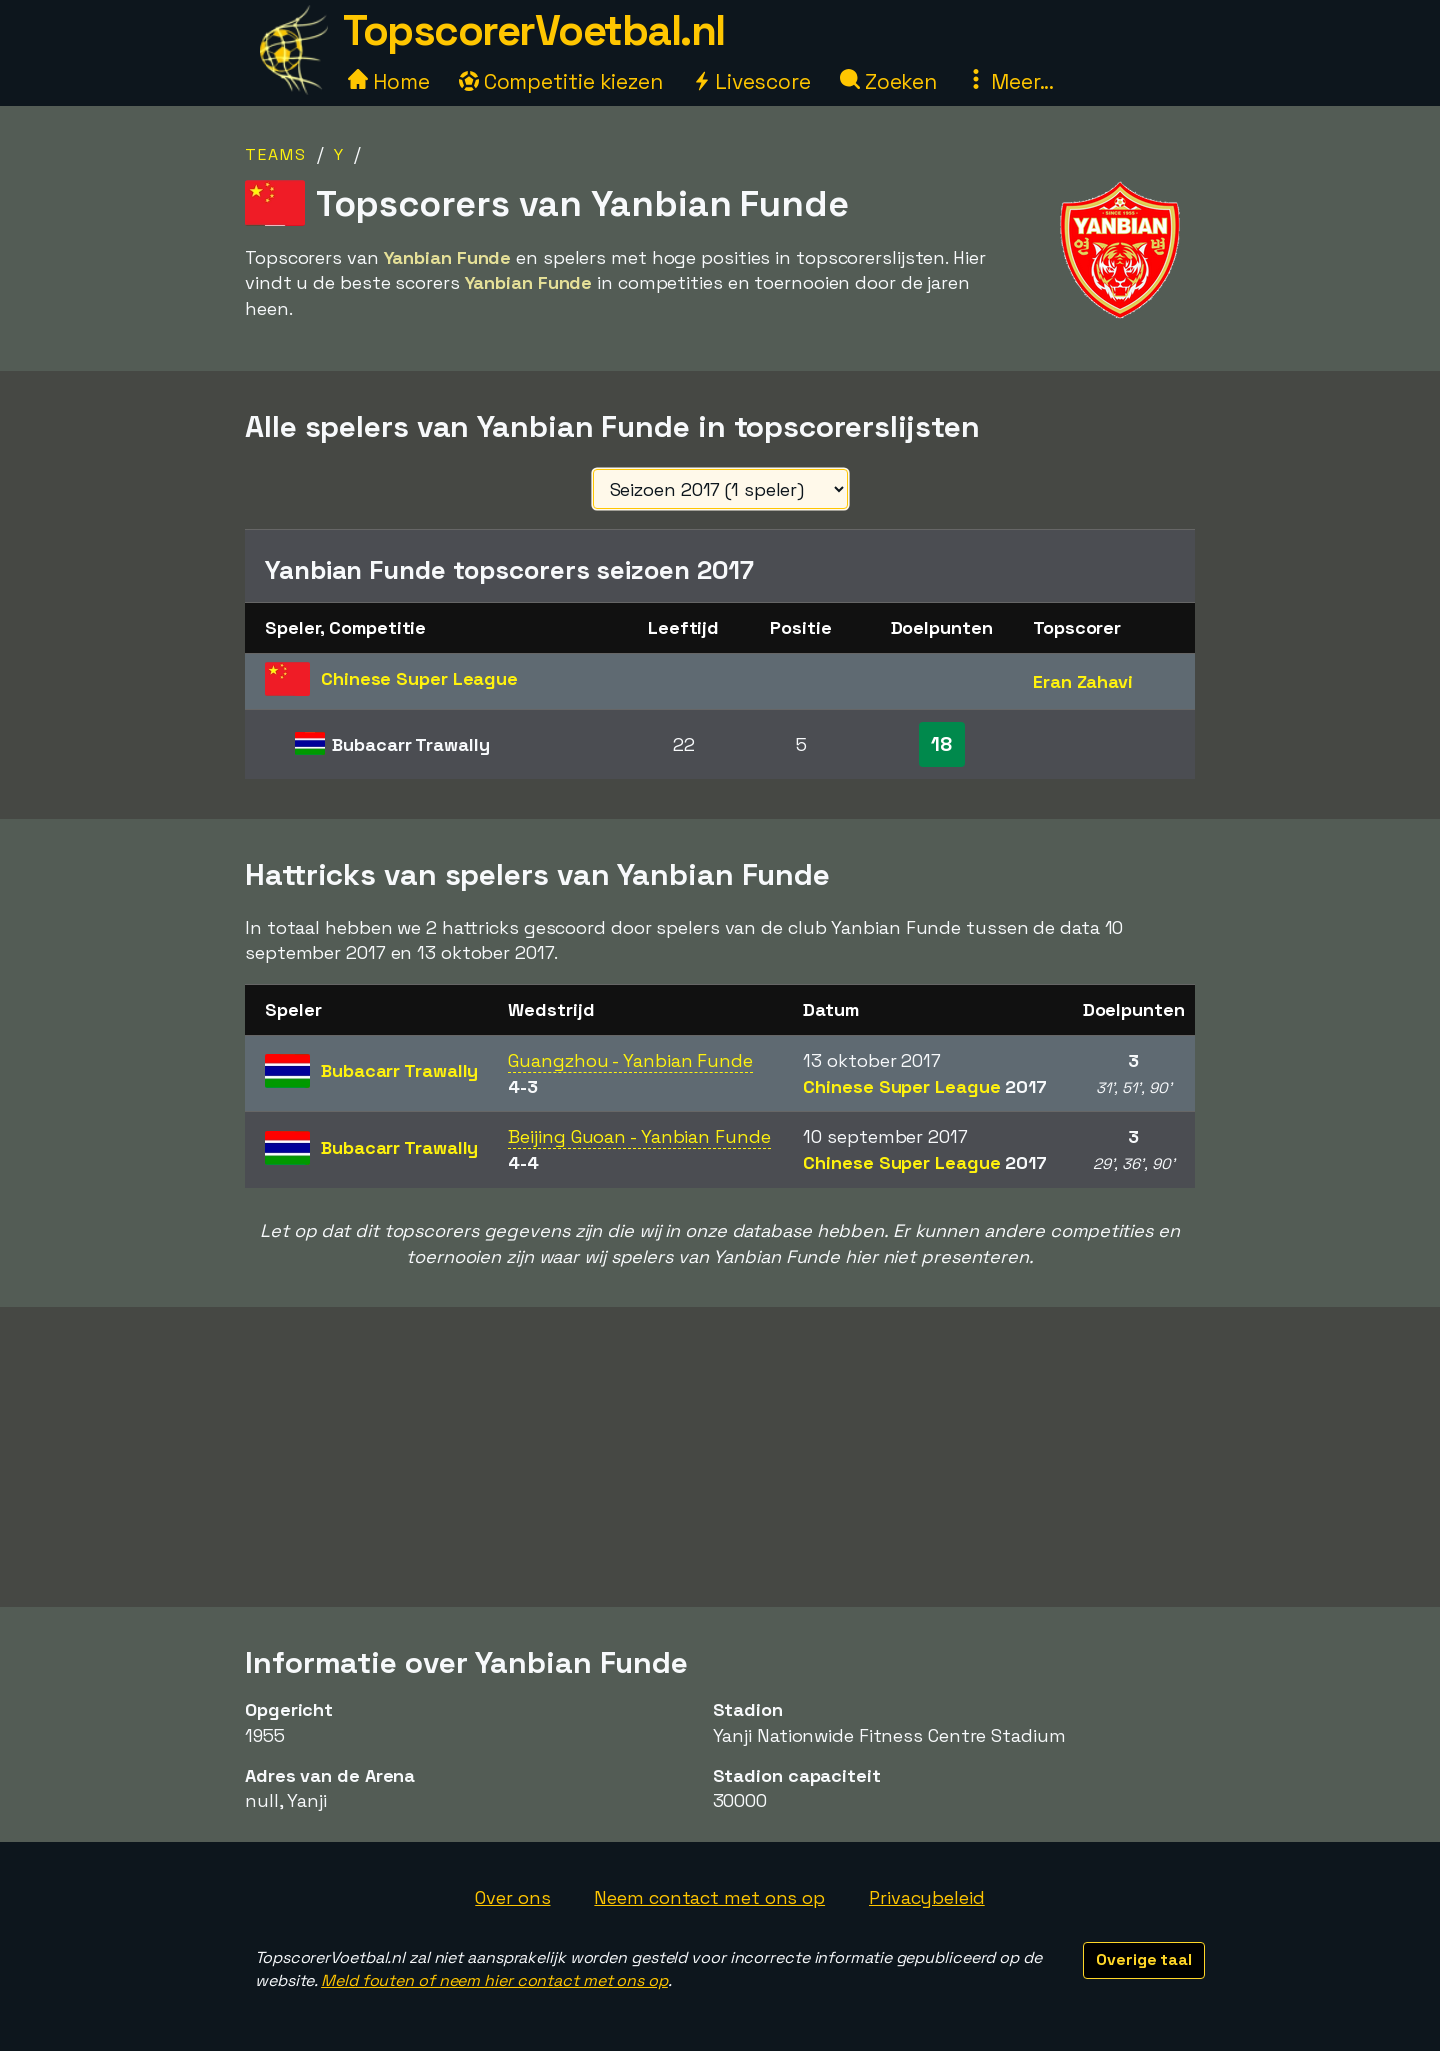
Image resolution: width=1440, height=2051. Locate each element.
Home (389, 81)
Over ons (512, 1897)
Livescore (751, 81)
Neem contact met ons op (709, 1897)
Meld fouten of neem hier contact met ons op (494, 1980)
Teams (276, 154)
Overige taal (1144, 1959)
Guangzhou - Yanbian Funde (630, 1060)
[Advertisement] (720, 1457)
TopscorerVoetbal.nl (534, 30)
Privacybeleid (927, 1897)
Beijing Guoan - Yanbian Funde (639, 1136)
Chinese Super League (925, 1086)
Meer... (1010, 81)
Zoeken (888, 81)
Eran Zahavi (1083, 681)
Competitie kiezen (561, 81)
